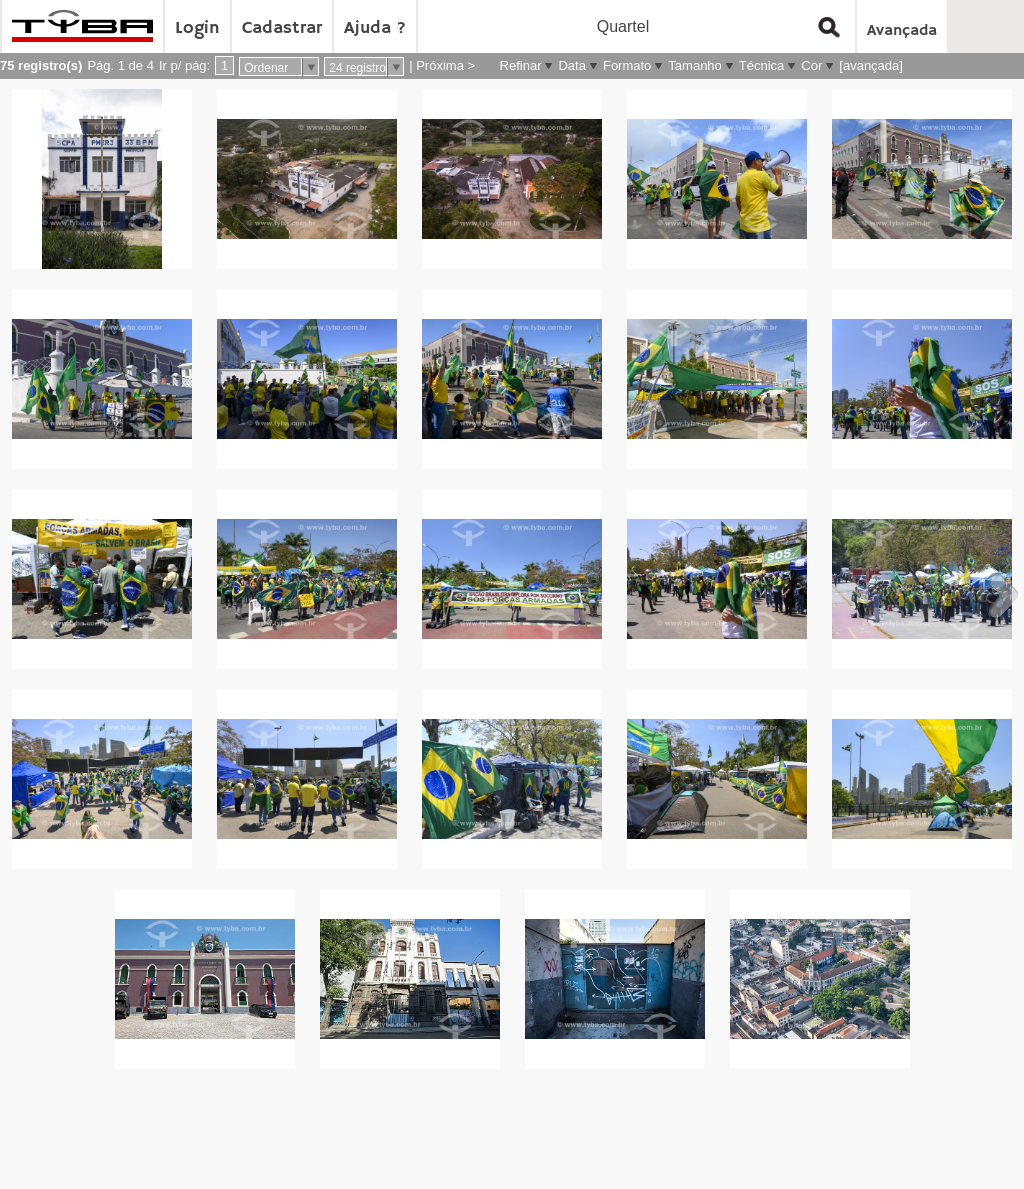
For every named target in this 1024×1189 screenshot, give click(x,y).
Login (197, 28)
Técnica (762, 65)
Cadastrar (282, 28)
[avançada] (871, 65)
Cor (811, 65)
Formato (627, 65)
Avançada (902, 31)
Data (571, 65)
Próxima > (445, 65)
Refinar (521, 65)
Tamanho (694, 65)
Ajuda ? (375, 28)
